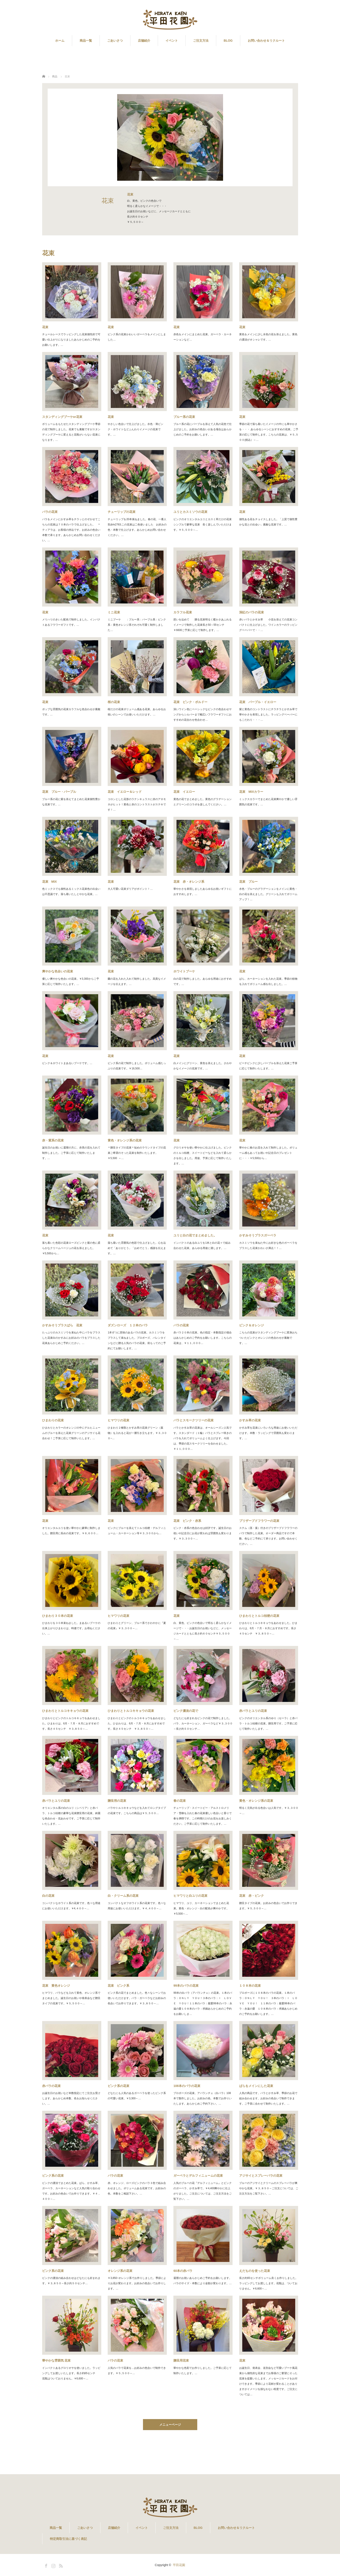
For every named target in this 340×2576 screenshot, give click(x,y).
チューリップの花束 (121, 512)
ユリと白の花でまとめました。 (195, 1235)
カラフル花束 (182, 612)
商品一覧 (86, 40)
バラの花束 (50, 512)
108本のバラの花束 (186, 2086)
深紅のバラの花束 (251, 612)
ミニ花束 (114, 612)
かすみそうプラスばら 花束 (62, 1325)
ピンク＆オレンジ (251, 1325)
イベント (171, 40)
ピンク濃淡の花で (185, 1710)
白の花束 (48, 1895)
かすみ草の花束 (250, 1420)
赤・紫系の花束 (53, 1140)
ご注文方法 (201, 40)
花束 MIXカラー (251, 791)
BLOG (228, 40)
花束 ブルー (248, 881)
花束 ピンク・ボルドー (190, 702)
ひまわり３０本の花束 (57, 1615)
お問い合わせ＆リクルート (266, 40)
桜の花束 (114, 702)
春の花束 (179, 1800)
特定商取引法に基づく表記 (68, 2539)
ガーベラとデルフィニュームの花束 (198, 2175)
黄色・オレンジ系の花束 (125, 1140)
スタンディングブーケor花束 (62, 417)
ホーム (59, 40)
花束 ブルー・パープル (59, 791)
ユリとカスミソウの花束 (190, 512)
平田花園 (179, 2565)
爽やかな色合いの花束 (57, 971)
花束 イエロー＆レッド (125, 791)
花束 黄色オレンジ (56, 1985)
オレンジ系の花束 (120, 2271)
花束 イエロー (184, 791)
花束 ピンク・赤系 (187, 1521)
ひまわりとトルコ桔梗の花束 (259, 1615)
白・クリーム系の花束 (123, 1895)
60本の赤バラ (182, 2271)
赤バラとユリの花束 (253, 1710)
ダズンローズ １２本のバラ (128, 1325)
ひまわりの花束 (53, 1420)
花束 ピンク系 (118, 1985)
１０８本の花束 (250, 1985)
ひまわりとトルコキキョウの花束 (65, 1710)
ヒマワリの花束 (118, 1420)
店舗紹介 (144, 40)
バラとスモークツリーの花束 (193, 1420)
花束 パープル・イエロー (257, 702)
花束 (45, 327)
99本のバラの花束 (186, 1985)
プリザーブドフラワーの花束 (259, 1521)
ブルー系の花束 (184, 417)
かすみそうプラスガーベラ (257, 1235)
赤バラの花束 (51, 2086)
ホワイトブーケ (184, 971)
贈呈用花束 (181, 2360)
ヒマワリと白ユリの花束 (190, 1895)
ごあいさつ (115, 40)
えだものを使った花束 (254, 2271)
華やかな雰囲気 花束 (56, 2360)
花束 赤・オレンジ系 (188, 881)
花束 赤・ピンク (251, 1895)
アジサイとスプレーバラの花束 (260, 2175)
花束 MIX (49, 881)
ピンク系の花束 (118, 2086)
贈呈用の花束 (117, 1800)
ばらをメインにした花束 (256, 2086)
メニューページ (170, 2424)
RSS (60, 2565)
